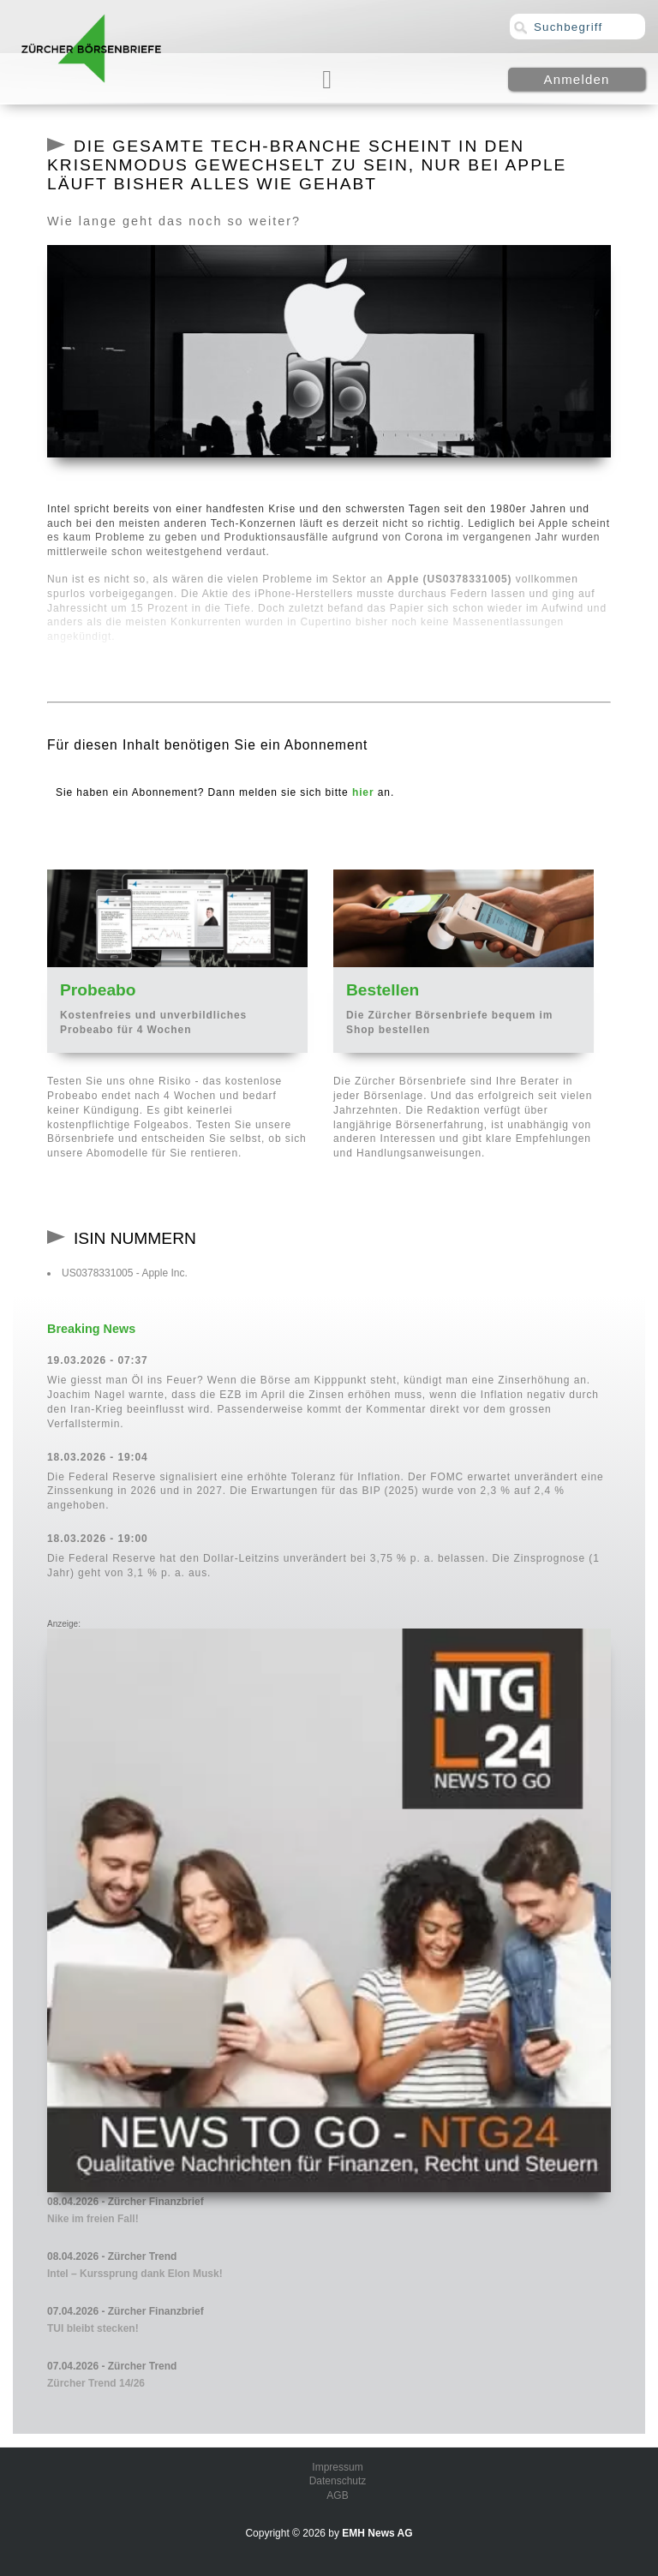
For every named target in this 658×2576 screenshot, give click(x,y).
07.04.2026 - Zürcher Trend (111, 2366)
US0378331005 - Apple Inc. (125, 1273)
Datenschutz (338, 2481)
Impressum (337, 2467)
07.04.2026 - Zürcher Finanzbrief (125, 2311)
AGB (337, 2495)
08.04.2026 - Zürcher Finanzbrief (125, 2202)
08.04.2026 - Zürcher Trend (111, 2256)
